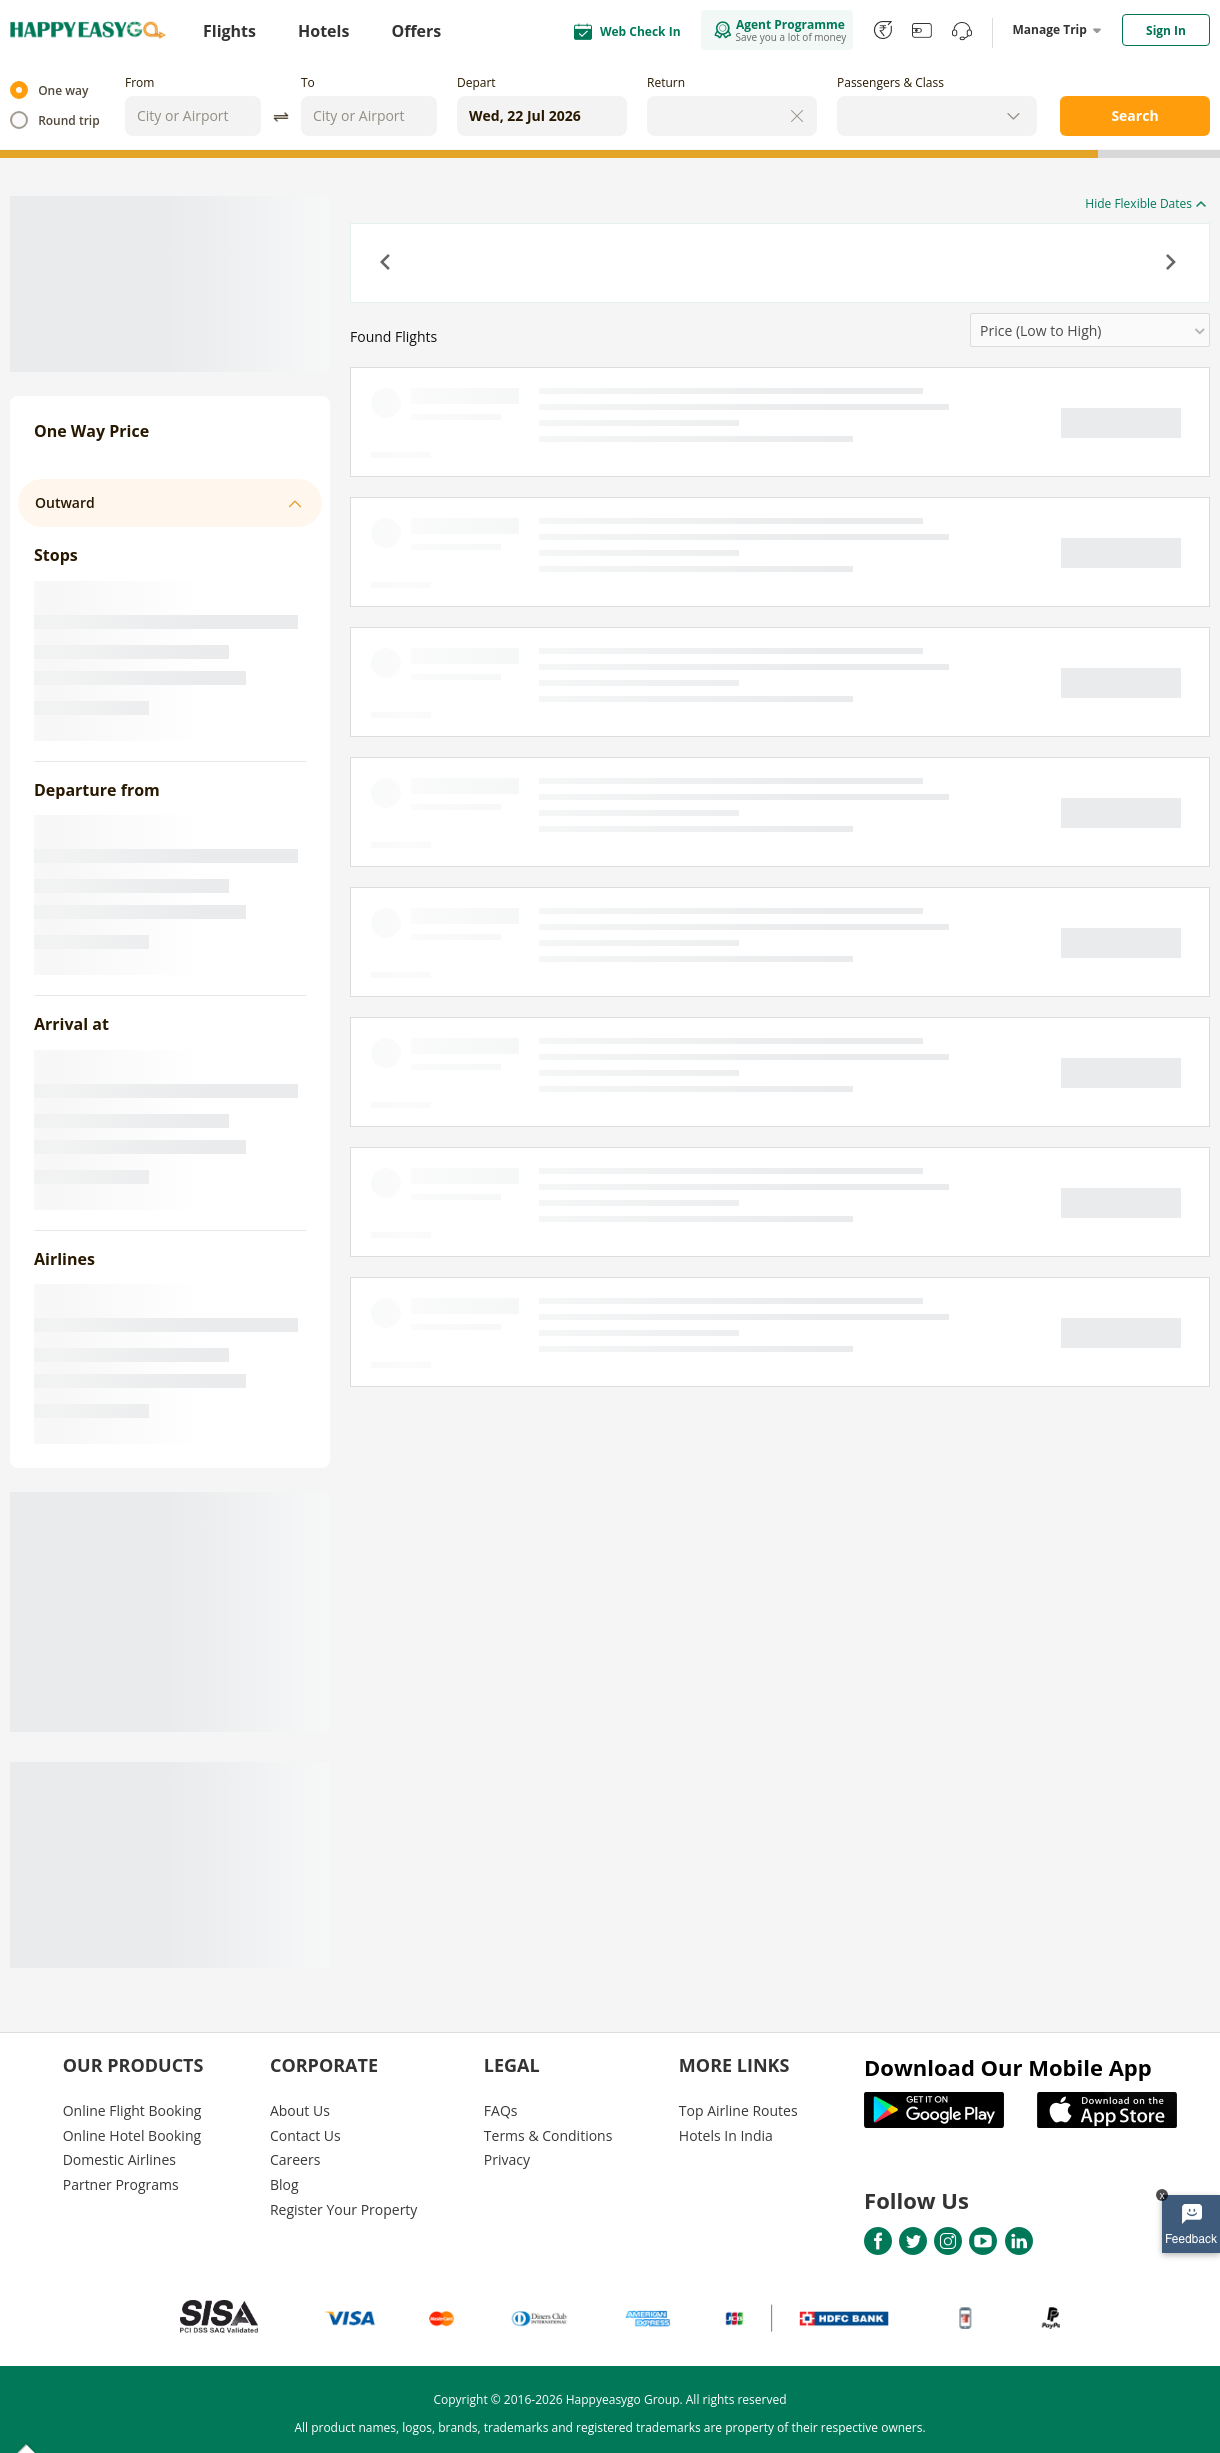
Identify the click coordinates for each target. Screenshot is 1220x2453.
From (139, 82)
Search (1134, 115)
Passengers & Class (890, 82)
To (308, 82)
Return (666, 82)
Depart (476, 82)
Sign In (1166, 30)
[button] (387, 264)
